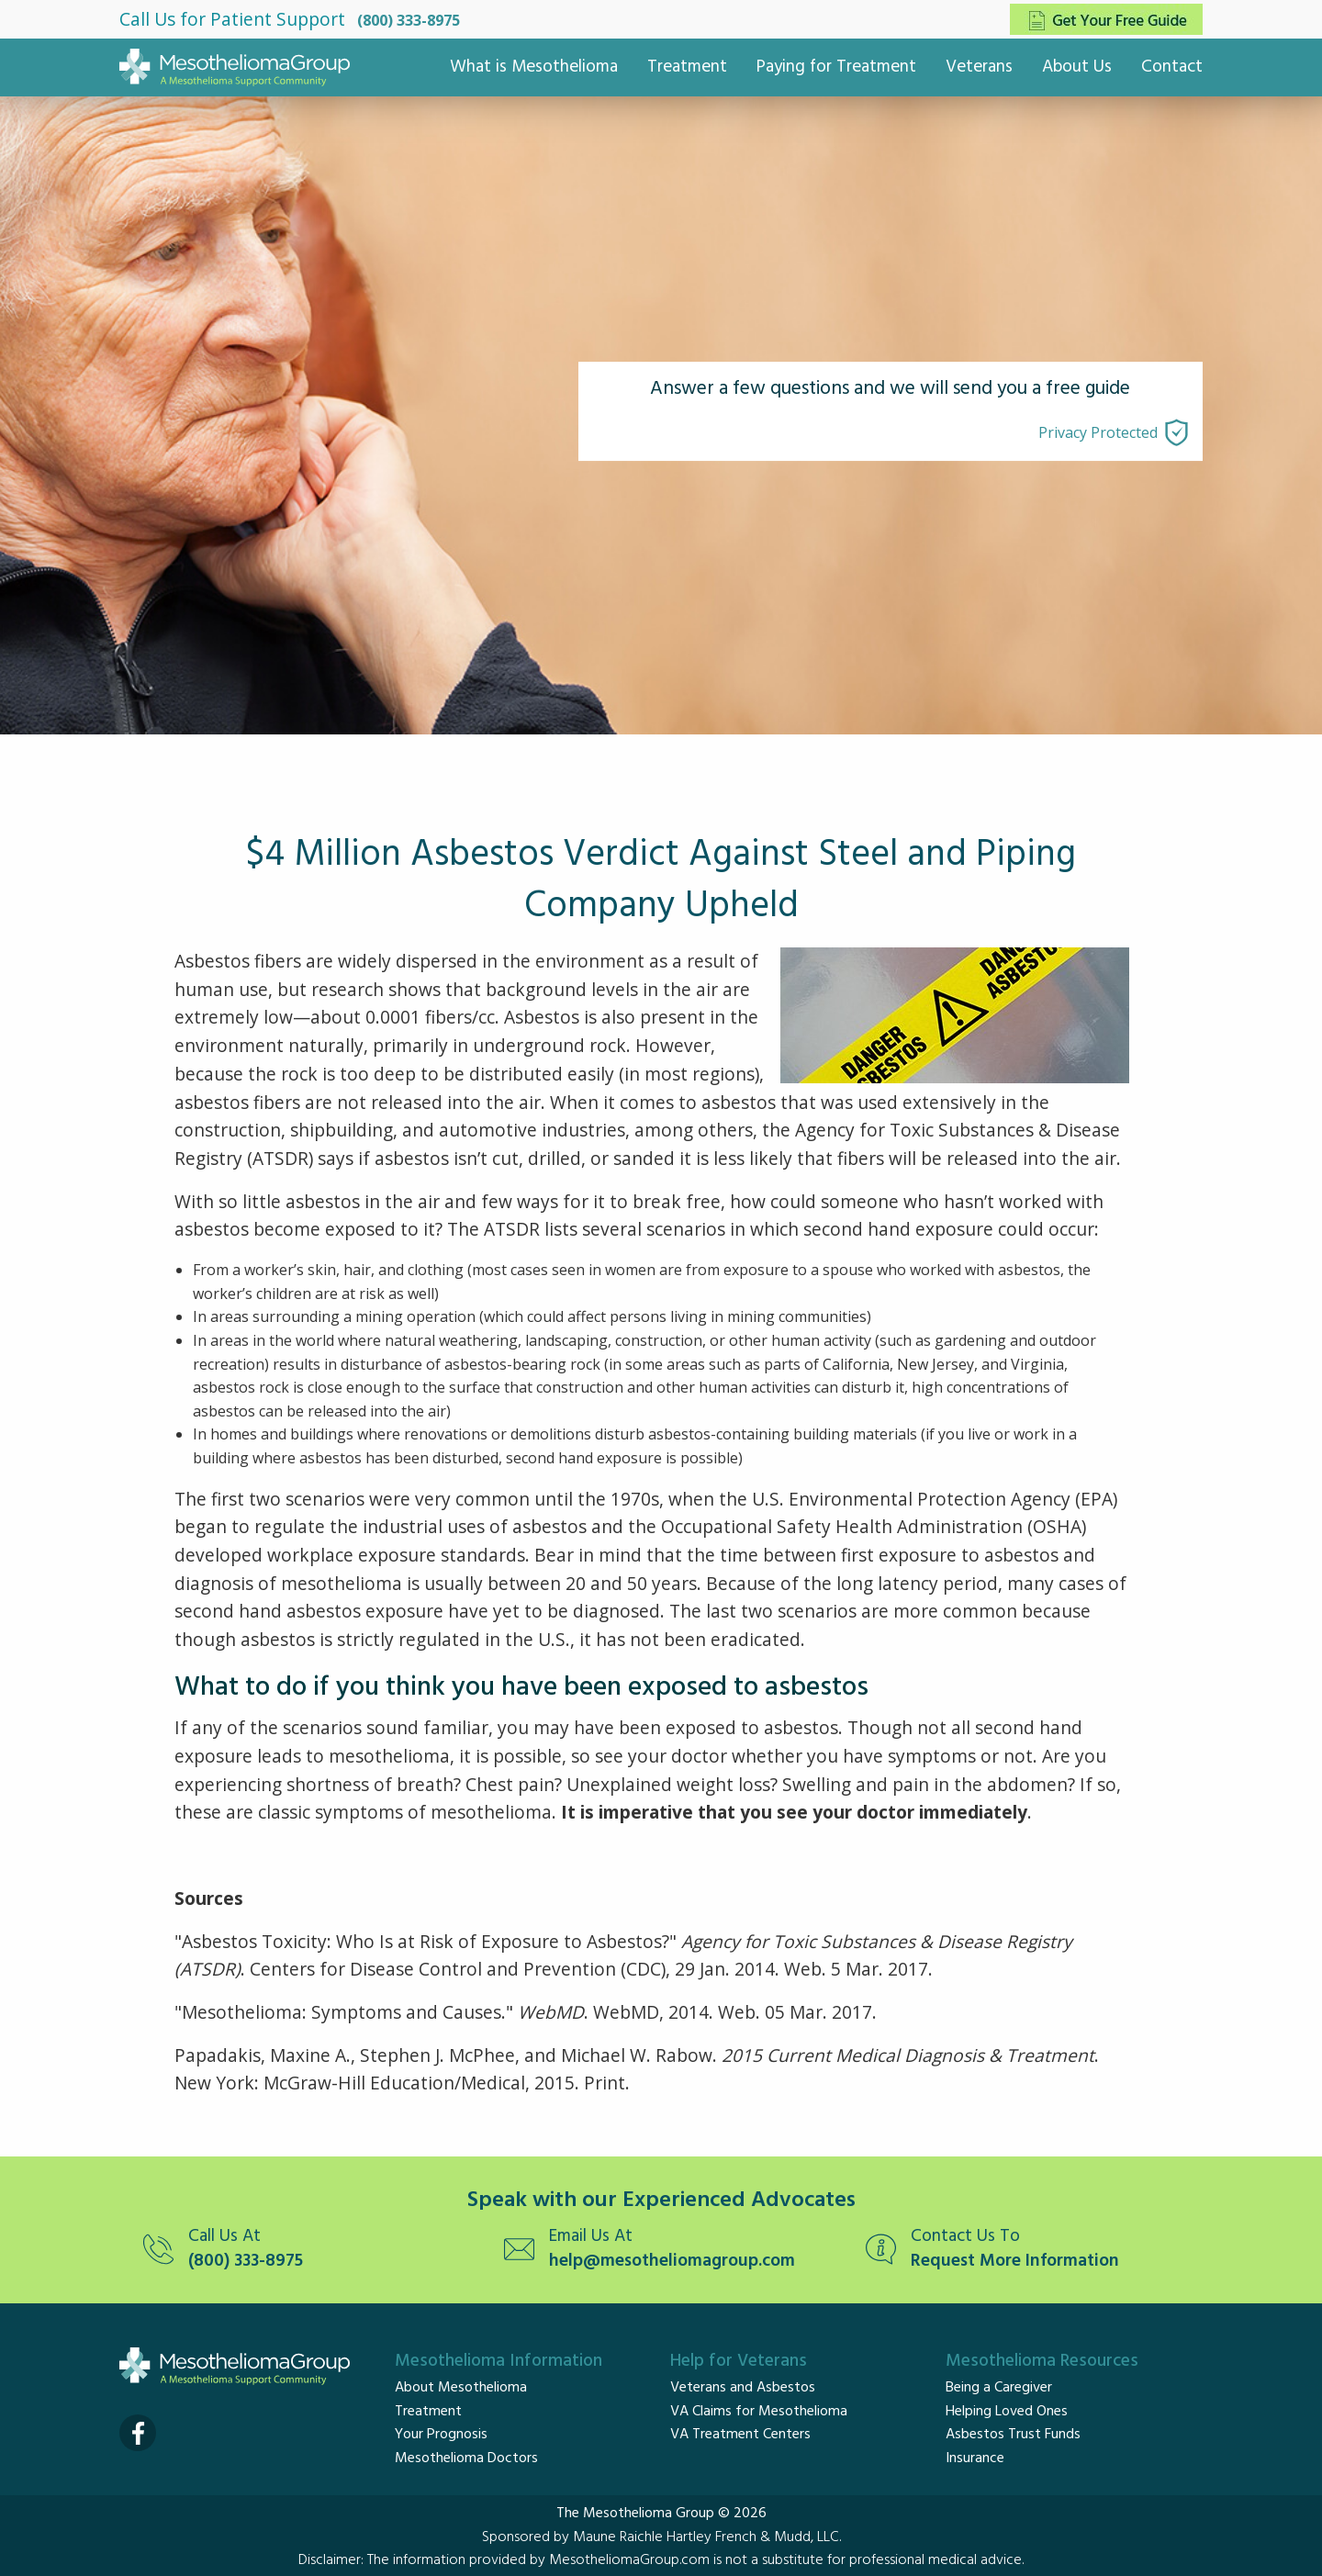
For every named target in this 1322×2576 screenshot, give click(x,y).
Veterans (979, 67)
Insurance (975, 2458)
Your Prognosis (441, 2435)
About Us (1077, 67)
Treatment (687, 67)
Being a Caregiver (999, 2388)
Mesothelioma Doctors (466, 2458)
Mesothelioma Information (498, 2361)
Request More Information (1015, 2261)
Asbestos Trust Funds (1013, 2435)
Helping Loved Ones (1007, 2412)
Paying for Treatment (836, 67)
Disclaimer (329, 2560)
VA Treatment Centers (740, 2435)
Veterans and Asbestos (742, 2388)
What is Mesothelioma (534, 67)
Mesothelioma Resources (1042, 2361)
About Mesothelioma (461, 2388)
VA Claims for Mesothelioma (758, 2412)
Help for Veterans (738, 2361)
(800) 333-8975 (408, 20)
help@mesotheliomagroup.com (672, 2261)
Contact (1172, 67)
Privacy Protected (1098, 432)
